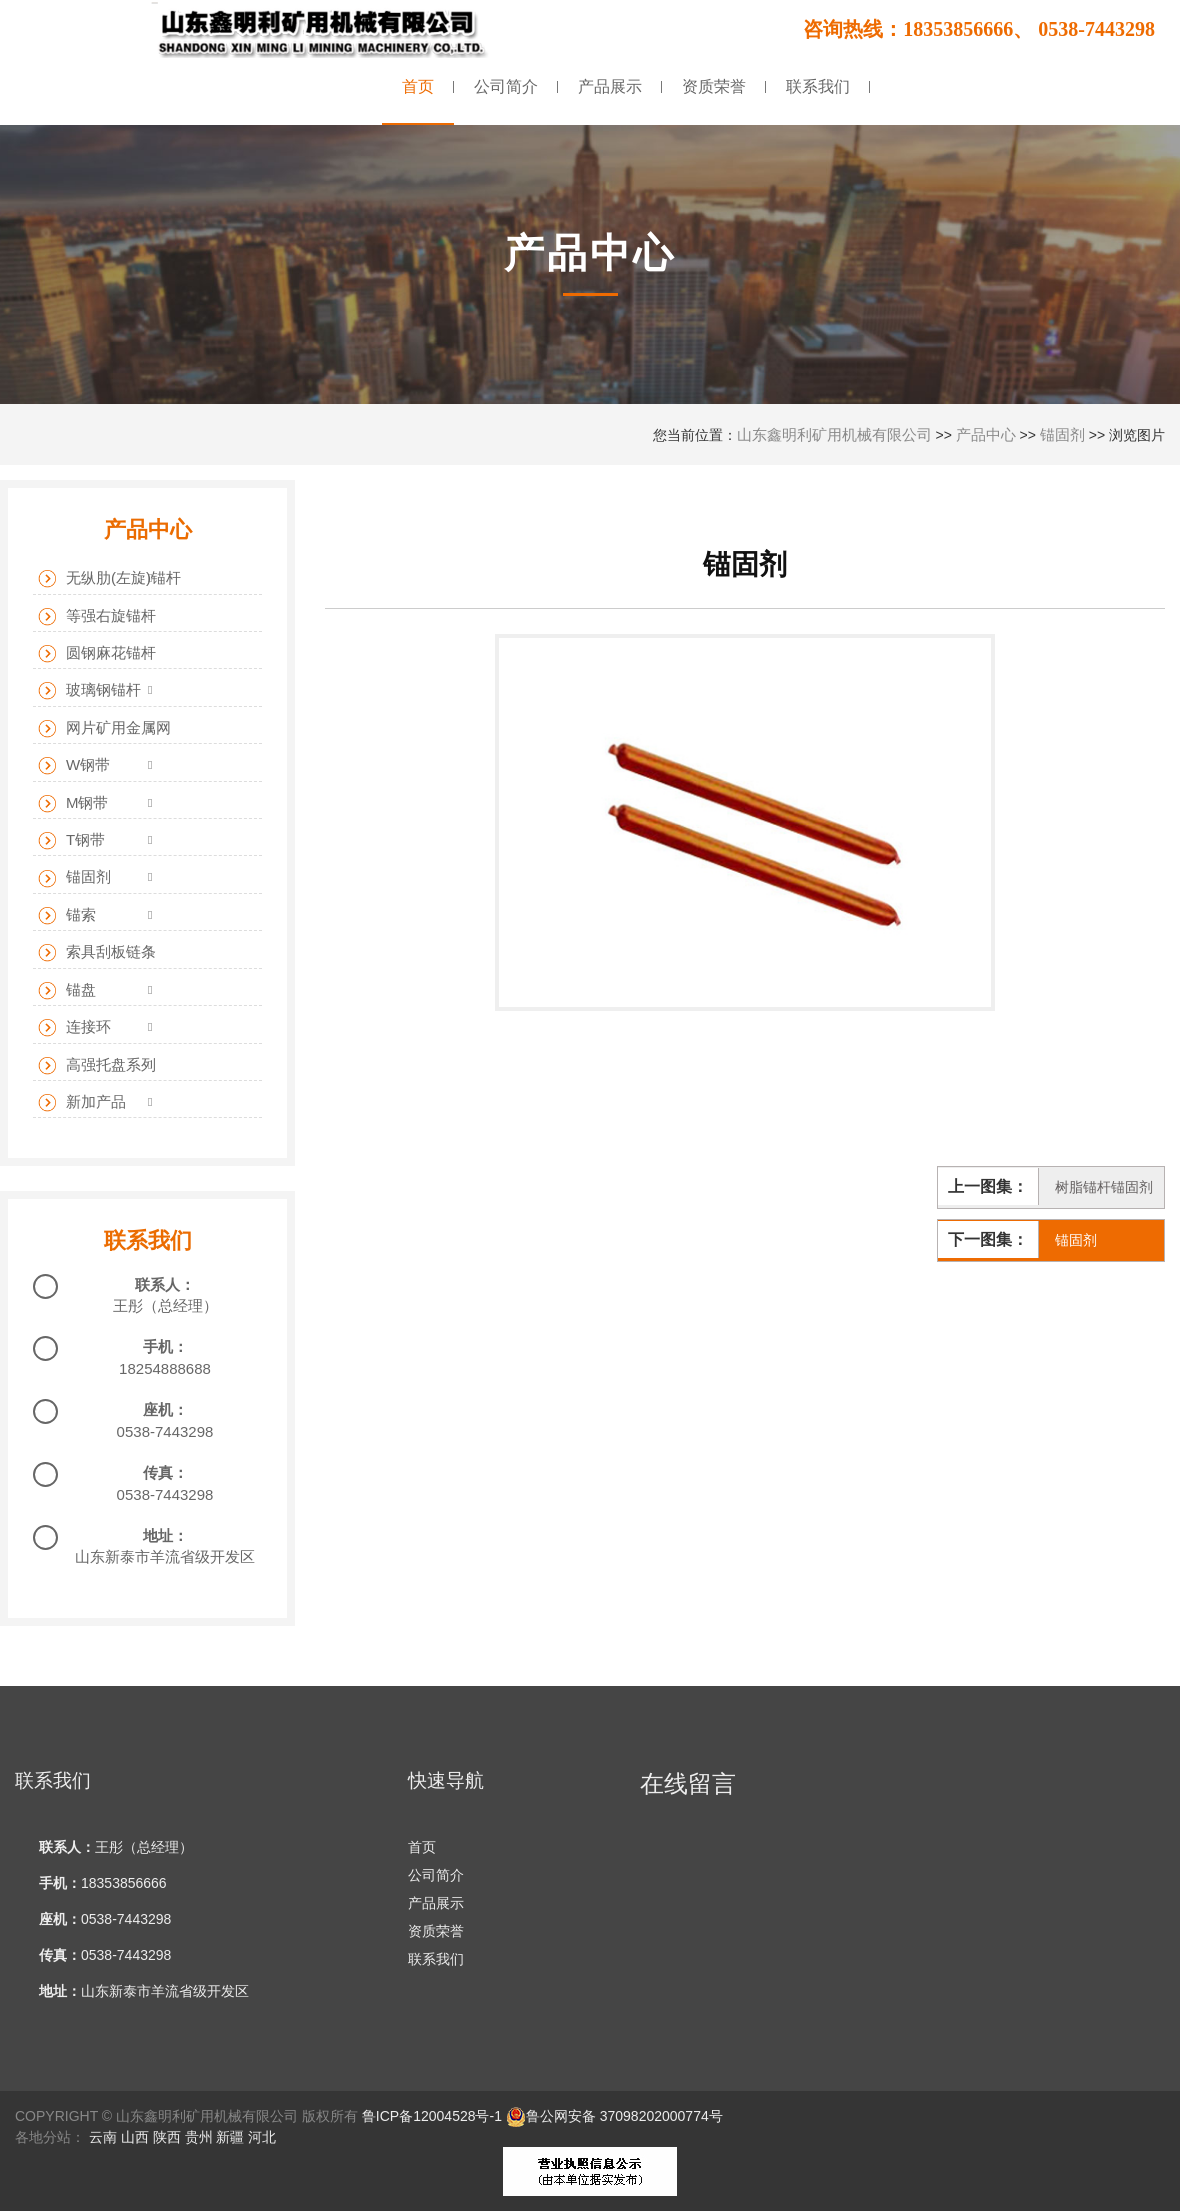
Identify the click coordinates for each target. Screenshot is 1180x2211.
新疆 (230, 2137)
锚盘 (67, 990)
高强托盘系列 (97, 1065)
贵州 (199, 2137)
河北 (262, 2137)
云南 (103, 2137)
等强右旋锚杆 (97, 616)
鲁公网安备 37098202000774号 (614, 2116)
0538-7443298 (165, 1431)
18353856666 (124, 1883)
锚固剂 (1062, 434)
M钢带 (73, 803)
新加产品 (82, 1102)
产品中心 (986, 434)
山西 (135, 2137)
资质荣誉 (436, 1931)
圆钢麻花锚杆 (97, 653)
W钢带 (74, 765)
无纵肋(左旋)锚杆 (109, 578)
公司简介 (436, 1875)
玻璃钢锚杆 (89, 690)
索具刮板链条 (97, 952)
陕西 (167, 2137)
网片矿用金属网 (104, 728)
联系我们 (436, 1959)
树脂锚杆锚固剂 (1104, 1187)
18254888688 (165, 1368)
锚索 (67, 915)
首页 (422, 1847)
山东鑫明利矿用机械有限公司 (834, 434)
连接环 (74, 1027)
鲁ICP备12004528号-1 (432, 2116)
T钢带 (71, 840)
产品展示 (436, 1903)
